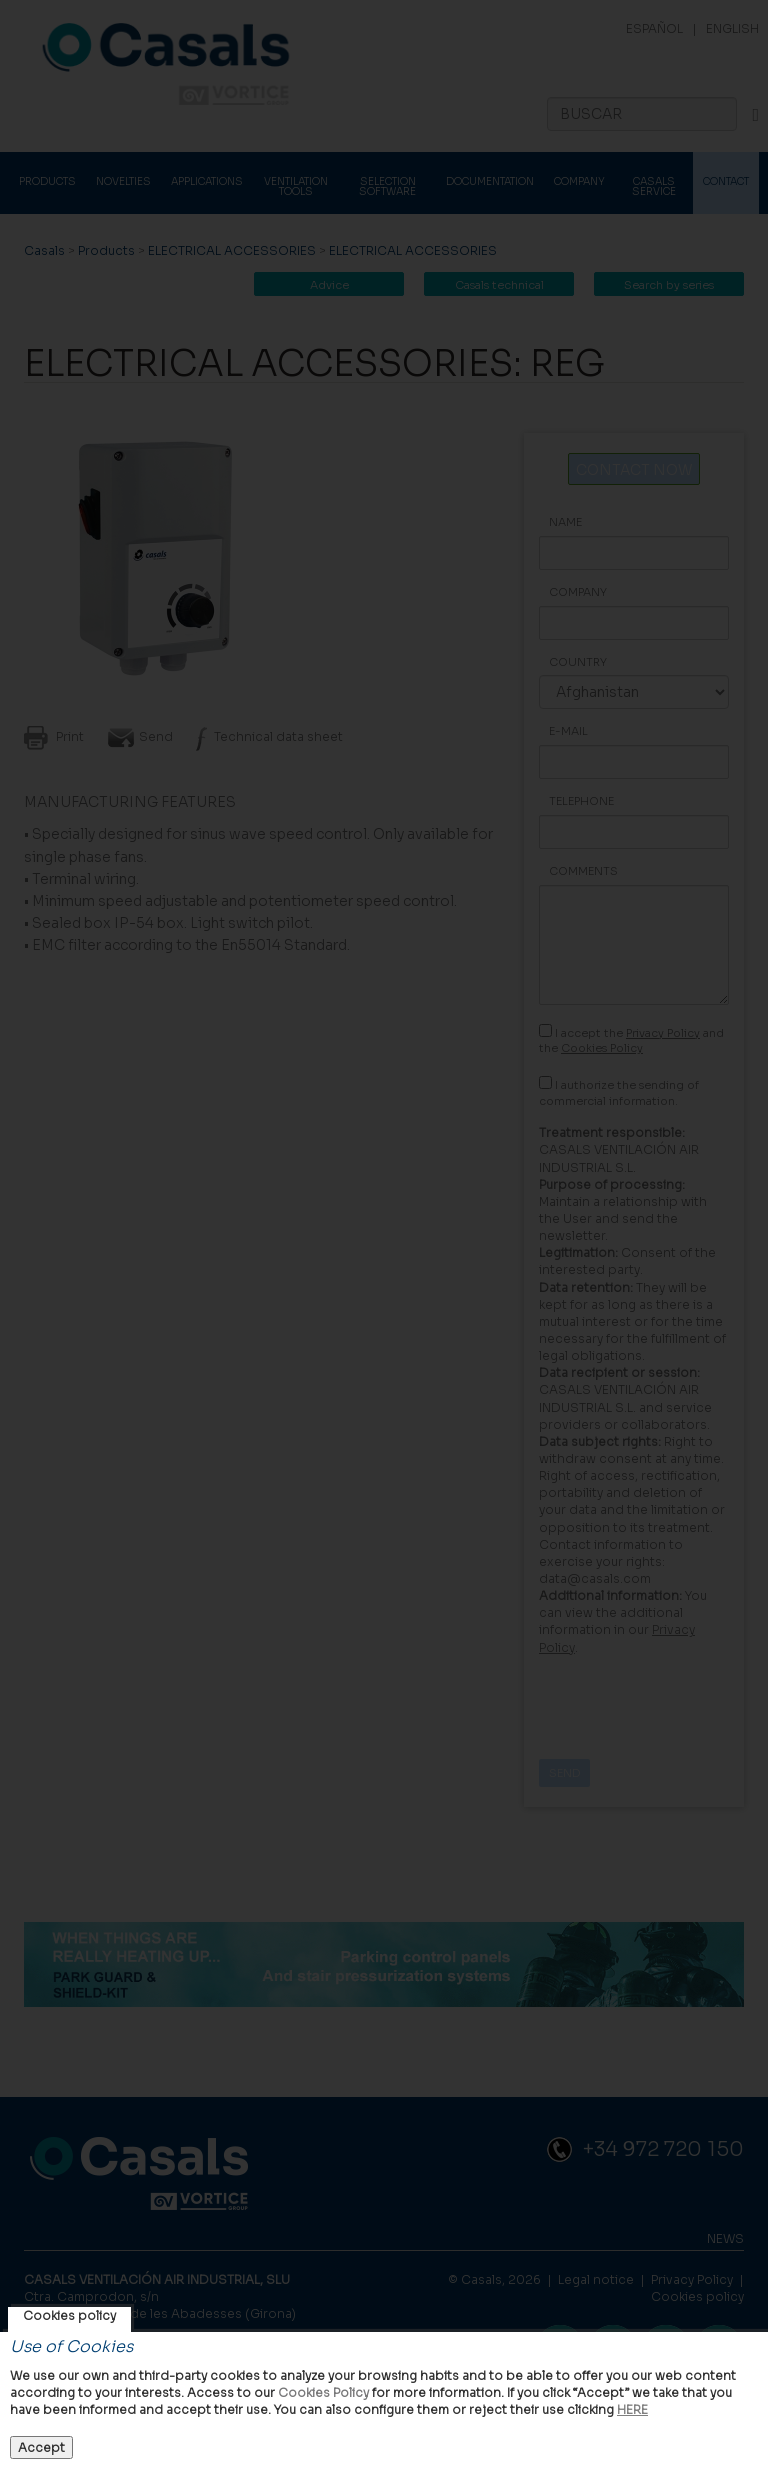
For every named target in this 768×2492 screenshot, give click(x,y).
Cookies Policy (323, 2392)
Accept (41, 2447)
